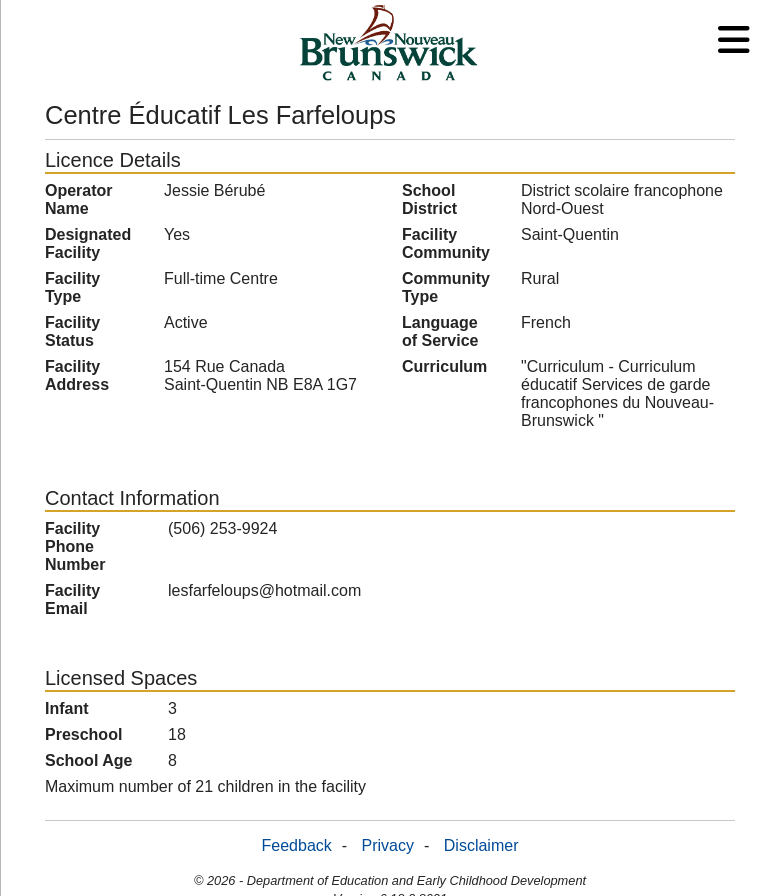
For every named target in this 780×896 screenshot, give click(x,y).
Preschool (83, 734)
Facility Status (72, 331)
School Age (88, 760)
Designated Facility (88, 243)
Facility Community (446, 243)
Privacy (388, 845)
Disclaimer (481, 845)
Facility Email (72, 599)
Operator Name (79, 199)
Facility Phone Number (75, 546)
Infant (67, 708)
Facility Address (77, 375)
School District (429, 199)
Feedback (297, 845)
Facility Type (72, 287)
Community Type (446, 287)
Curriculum (444, 366)
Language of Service (440, 331)
